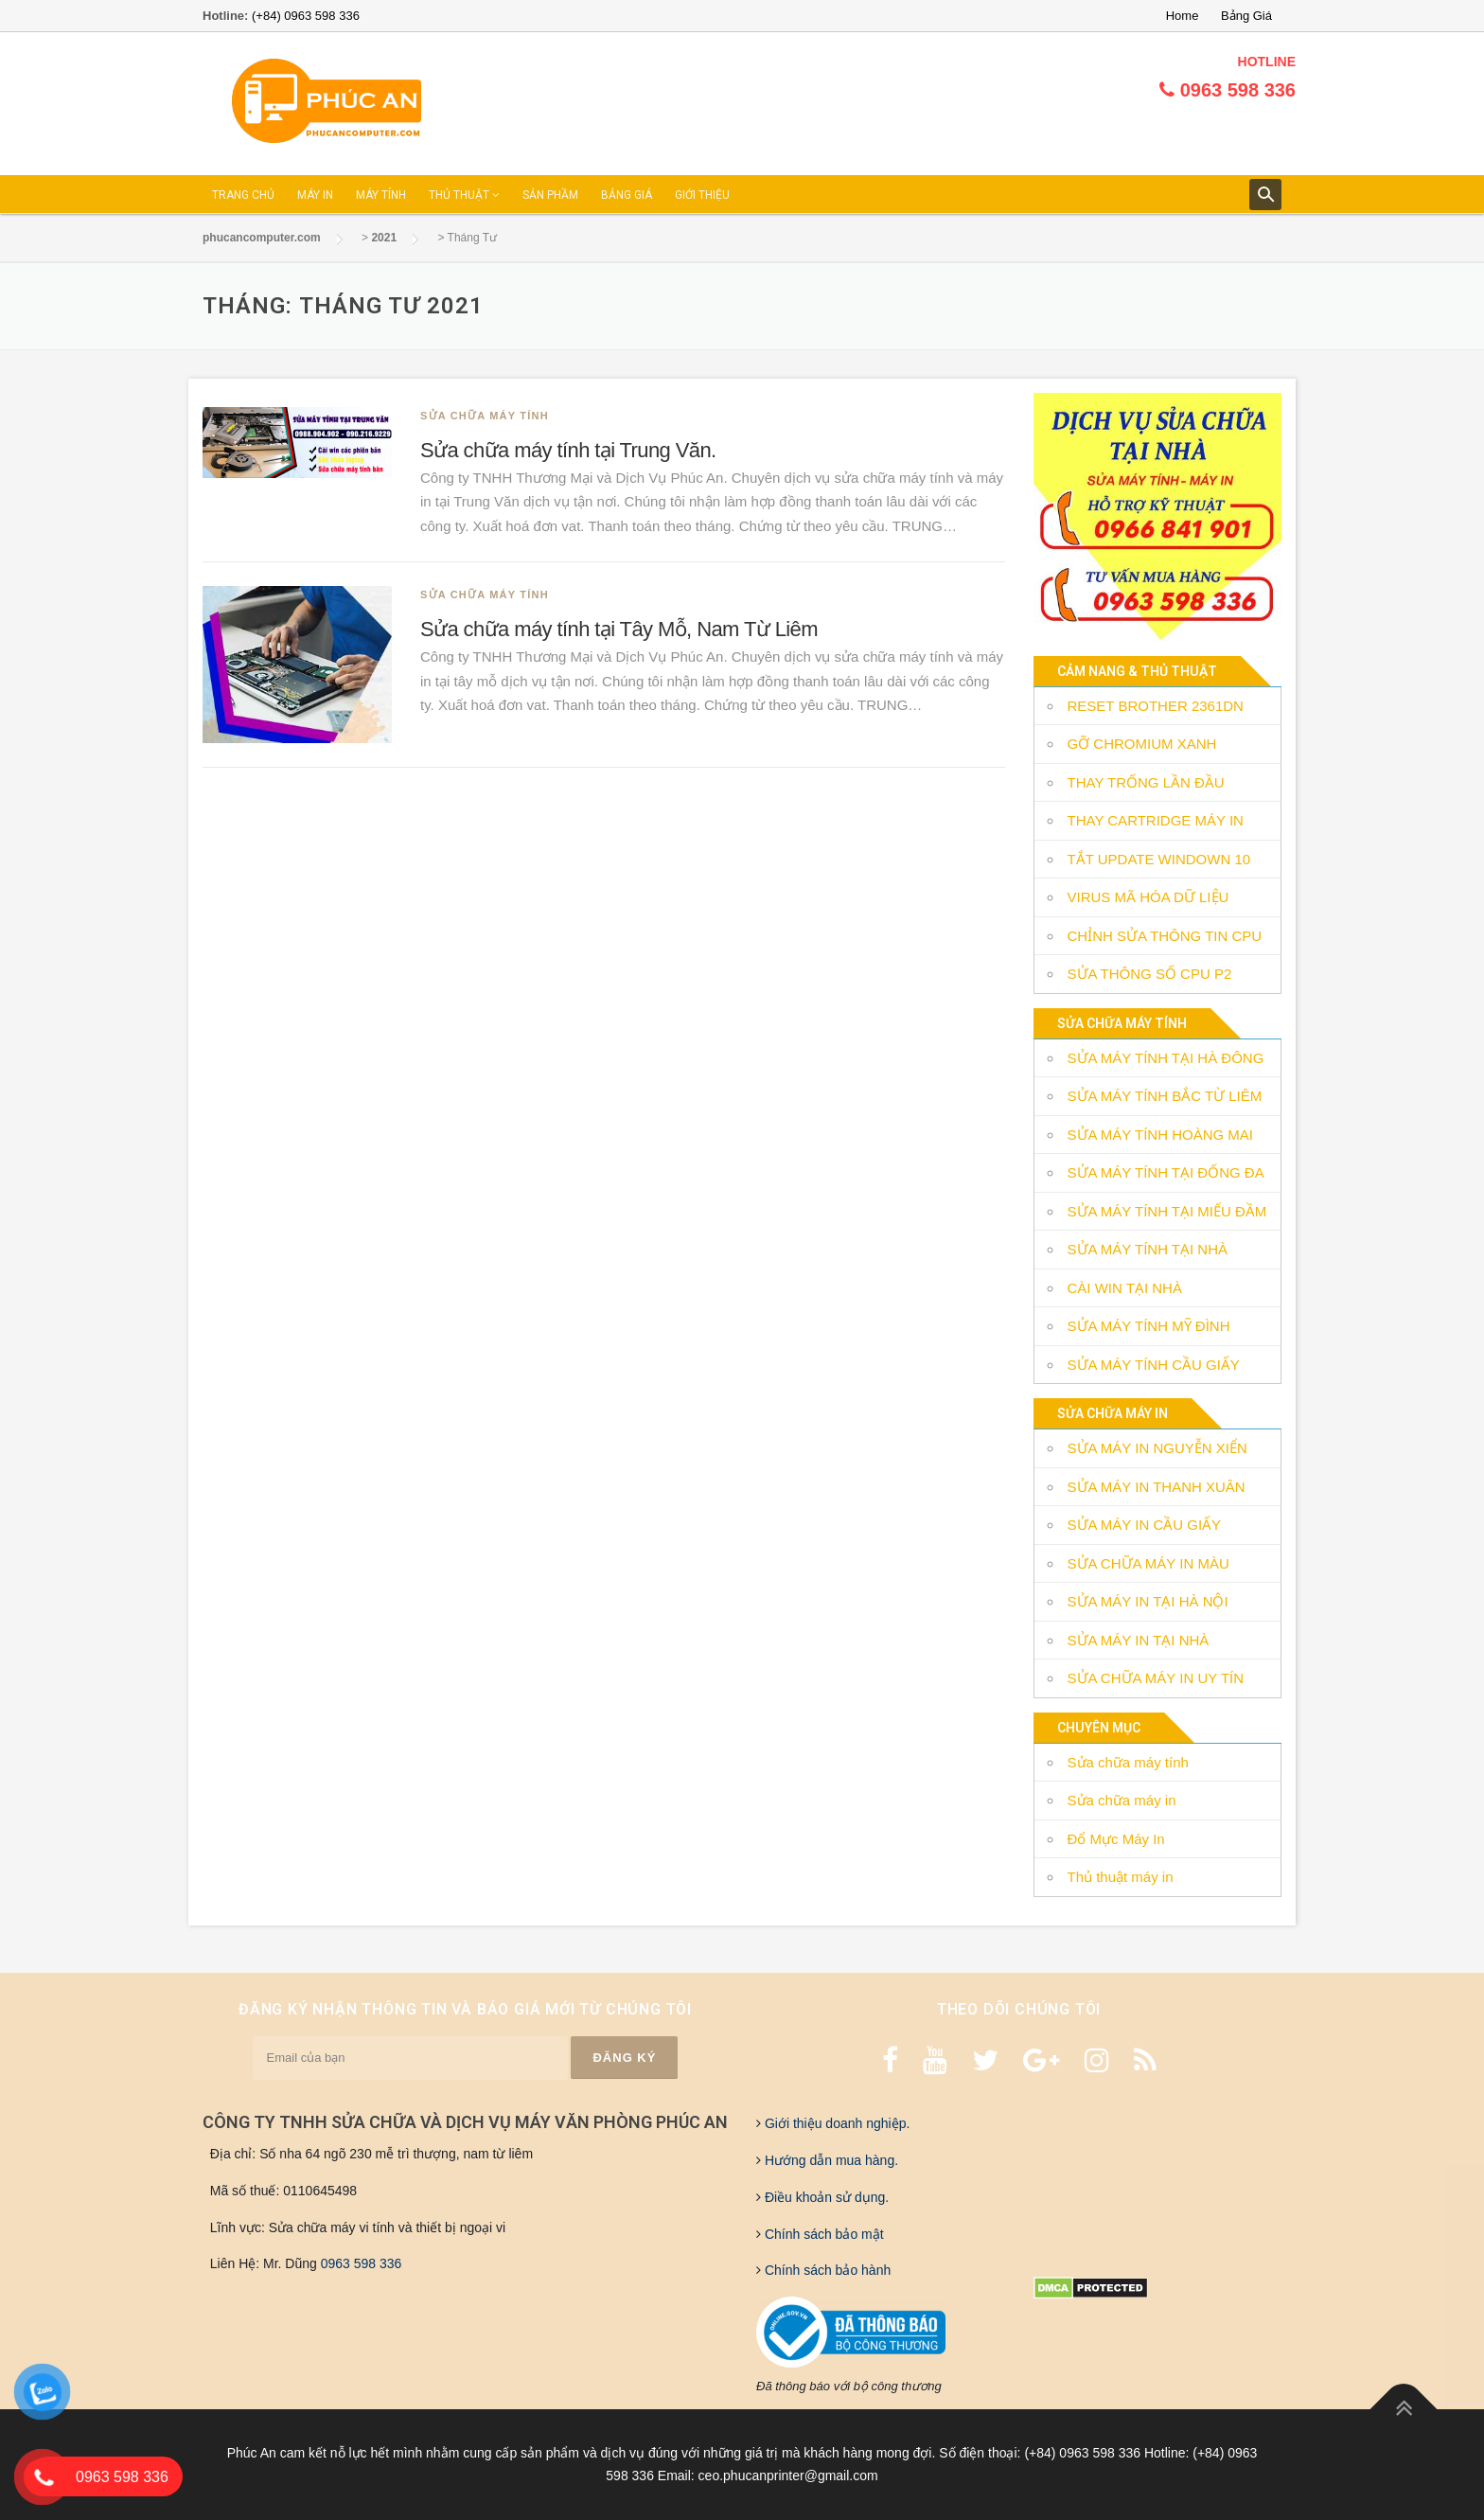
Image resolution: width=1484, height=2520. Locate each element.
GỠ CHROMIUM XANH (1142, 744)
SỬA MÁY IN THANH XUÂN (1157, 1487)
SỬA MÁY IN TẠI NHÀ (1139, 1640)
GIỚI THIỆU (702, 195)
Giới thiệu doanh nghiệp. (835, 2123)
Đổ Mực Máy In (1116, 1839)
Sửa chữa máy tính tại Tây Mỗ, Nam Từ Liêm (619, 629)
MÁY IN (315, 195)
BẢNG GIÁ (626, 195)
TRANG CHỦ (243, 195)
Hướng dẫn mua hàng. (829, 2160)
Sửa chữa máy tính (484, 415)
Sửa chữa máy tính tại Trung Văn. (568, 450)
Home (1182, 16)
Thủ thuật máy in (1121, 1877)
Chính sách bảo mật (822, 2234)
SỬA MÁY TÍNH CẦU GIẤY (1154, 1365)
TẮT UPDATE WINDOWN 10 (1159, 859)
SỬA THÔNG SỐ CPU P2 (1150, 974)
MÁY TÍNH (381, 195)
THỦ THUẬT (464, 195)
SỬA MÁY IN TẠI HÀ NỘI (1148, 1601)
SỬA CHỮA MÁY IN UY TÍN (1156, 1678)
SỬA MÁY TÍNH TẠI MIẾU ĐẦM (1167, 1211)
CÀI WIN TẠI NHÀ (1125, 1288)
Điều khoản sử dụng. (825, 2197)
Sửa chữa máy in (1122, 1800)
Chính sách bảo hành (826, 2270)
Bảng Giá (1246, 16)
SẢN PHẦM (550, 195)
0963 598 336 (361, 2263)
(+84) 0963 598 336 (306, 16)
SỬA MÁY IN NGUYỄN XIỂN (1157, 1448)
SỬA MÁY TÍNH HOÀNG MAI (1160, 1135)
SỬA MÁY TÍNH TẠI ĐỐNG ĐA (1166, 1172)
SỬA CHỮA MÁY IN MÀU (1148, 1563)
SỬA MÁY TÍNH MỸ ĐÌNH (1149, 1326)
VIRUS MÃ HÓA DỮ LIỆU (1148, 897)
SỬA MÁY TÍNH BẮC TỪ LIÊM (1165, 1096)
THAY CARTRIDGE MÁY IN (1156, 820)
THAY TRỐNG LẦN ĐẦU (1146, 782)
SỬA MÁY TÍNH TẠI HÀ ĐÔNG (1166, 1058)
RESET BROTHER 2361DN (1156, 706)
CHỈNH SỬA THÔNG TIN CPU (1165, 936)
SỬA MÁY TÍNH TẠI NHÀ (1148, 1249)
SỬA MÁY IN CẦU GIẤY (1145, 1525)
